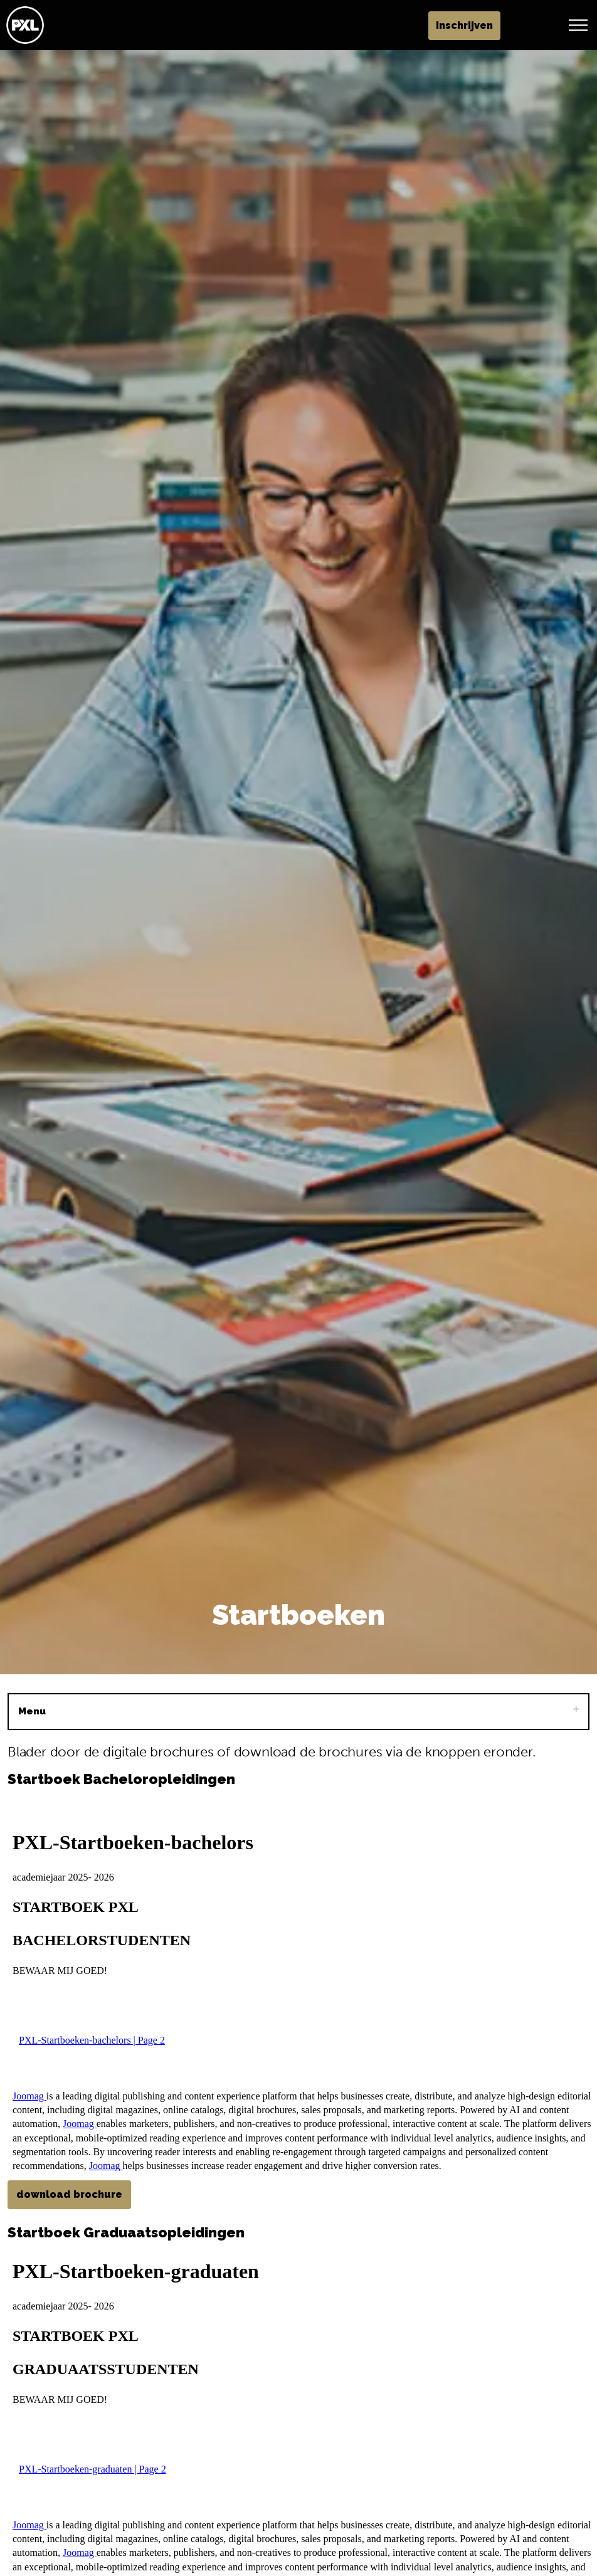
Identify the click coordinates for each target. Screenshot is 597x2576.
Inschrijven (525, 26)
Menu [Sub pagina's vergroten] (298, 1711)
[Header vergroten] (578, 25)
